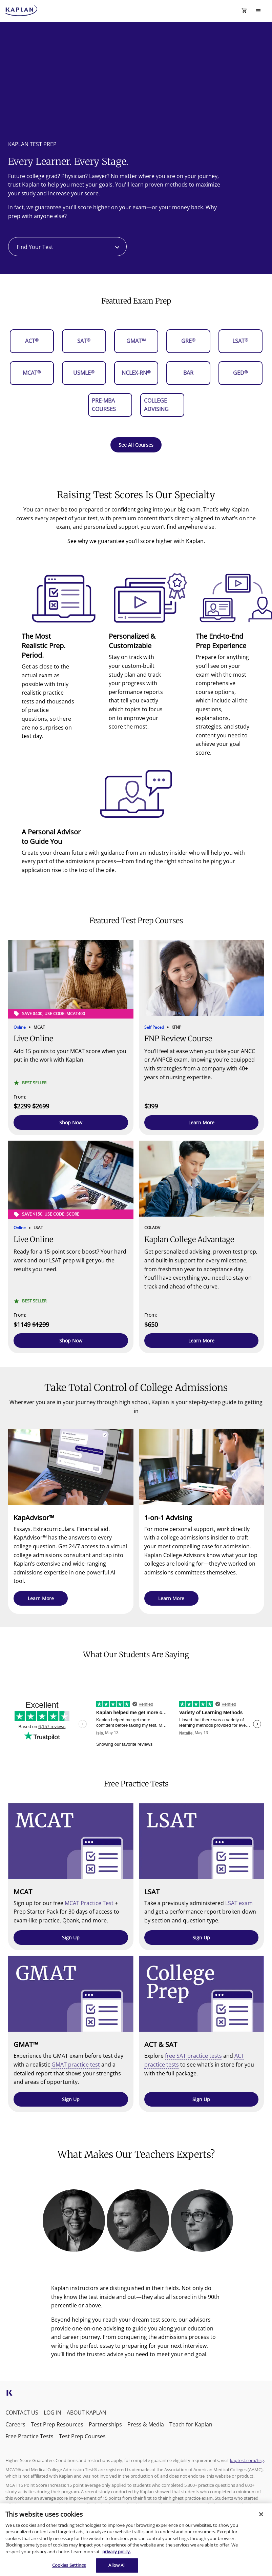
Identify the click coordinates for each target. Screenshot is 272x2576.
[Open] (117, 247)
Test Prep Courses (82, 2436)
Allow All (116, 2565)
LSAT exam (239, 1903)
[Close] (261, 2514)
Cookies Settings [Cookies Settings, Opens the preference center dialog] (69, 2565)
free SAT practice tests (193, 2055)
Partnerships (105, 2424)
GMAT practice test (75, 2064)
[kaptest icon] (9, 2395)
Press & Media (145, 2424)
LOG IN (52, 2412)
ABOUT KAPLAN (86, 2412)
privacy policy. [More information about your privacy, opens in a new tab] (116, 2552)
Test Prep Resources (57, 2424)
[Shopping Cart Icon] (244, 11)
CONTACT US (21, 2412)
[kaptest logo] (21, 10)
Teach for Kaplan (190, 2424)
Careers (15, 2424)
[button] (71, 1122)
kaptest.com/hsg (247, 2460)
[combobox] (67, 246)
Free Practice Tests (29, 2436)
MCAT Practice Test (89, 1903)
